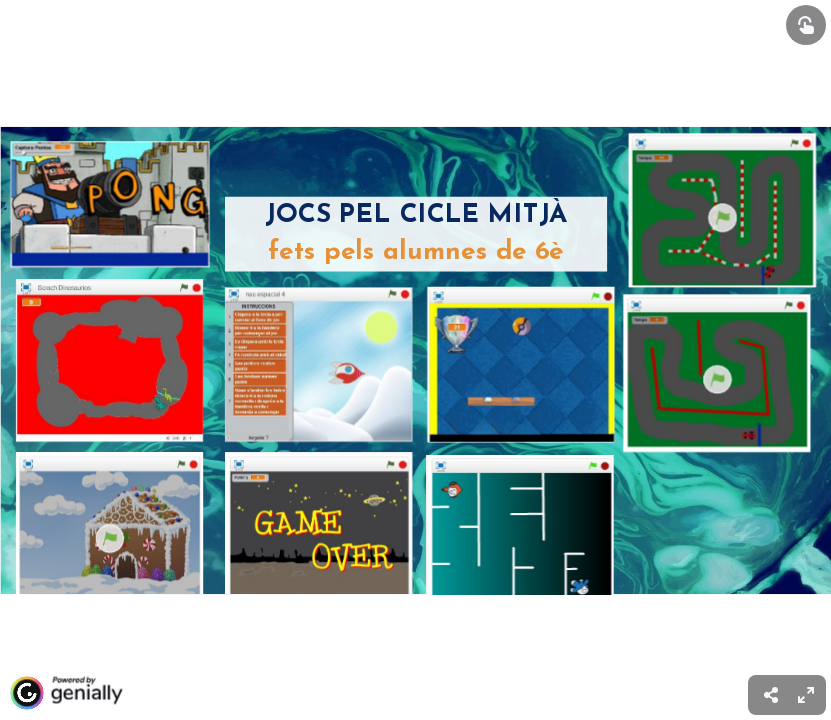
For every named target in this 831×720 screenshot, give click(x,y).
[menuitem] (806, 695)
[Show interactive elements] (806, 25)
